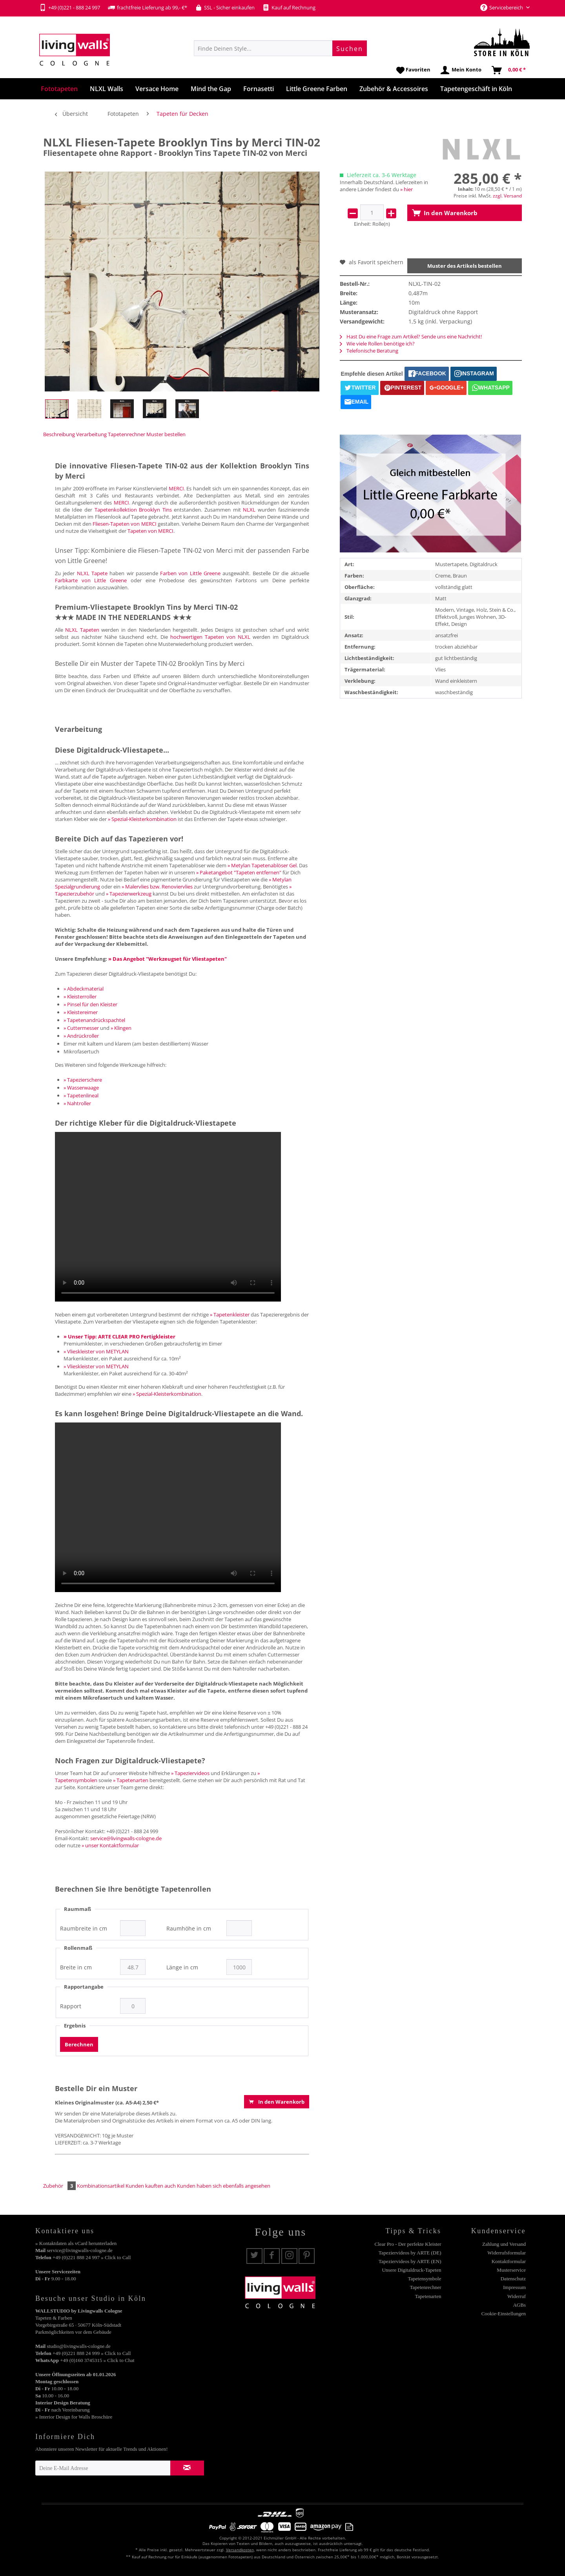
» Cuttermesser (81, 1027)
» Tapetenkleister (230, 1314)
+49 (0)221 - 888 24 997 (69, 7)
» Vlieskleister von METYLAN (96, 1351)
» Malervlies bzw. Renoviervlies (157, 886)
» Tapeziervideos (190, 1773)
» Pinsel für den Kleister (90, 1004)
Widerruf (516, 2296)
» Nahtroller (77, 1103)
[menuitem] (280, 48)
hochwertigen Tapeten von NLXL (210, 636)
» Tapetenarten (130, 1780)
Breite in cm (76, 1967)
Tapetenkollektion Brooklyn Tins (133, 509)
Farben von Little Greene (190, 573)
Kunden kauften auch (151, 2185)
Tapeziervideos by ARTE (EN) (410, 2261)
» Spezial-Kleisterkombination (142, 819)
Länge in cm (182, 1967)
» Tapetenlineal (81, 1095)
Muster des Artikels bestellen (464, 265)
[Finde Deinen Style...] (280, 48)
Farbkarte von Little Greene (91, 580)
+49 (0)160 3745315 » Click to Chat (97, 2360)
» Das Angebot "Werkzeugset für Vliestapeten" (167, 958)
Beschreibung (59, 434)
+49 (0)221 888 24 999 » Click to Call (92, 2353)
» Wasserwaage (81, 1087)
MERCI (176, 488)
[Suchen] (349, 48)
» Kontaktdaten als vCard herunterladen (76, 2243)
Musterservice (511, 2270)
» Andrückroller (81, 1035)
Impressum (514, 2287)
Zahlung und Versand (504, 2244)
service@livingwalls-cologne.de (126, 1838)
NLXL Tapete (92, 573)
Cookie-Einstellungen (503, 2313)
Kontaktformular (509, 2261)
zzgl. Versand (507, 195)
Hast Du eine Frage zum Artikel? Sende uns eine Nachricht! (411, 336)
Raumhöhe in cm (188, 1928)
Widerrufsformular (506, 2253)
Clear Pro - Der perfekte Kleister (407, 2244)
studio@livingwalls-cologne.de (79, 2346)
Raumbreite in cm (83, 1928)
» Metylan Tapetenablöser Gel (262, 865)
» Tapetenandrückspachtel (94, 1020)
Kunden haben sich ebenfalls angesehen (223, 2185)
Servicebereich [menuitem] (502, 7)
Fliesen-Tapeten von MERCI (124, 523)
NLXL (249, 509)
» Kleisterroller (80, 996)
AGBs (519, 2305)
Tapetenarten (428, 2296)
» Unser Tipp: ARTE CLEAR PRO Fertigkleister (119, 1336)
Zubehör (60, 2185)
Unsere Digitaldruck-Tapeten (411, 2270)
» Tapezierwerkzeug (128, 893)
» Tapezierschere (83, 1079)
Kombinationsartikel (100, 2185)
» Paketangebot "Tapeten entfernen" (238, 872)
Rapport (70, 2006)
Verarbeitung (91, 434)
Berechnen (79, 2044)
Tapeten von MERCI (150, 530)
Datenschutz (513, 2279)
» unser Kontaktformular (110, 1845)
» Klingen (121, 1027)
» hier (406, 189)
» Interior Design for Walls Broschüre (73, 2417)
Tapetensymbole (424, 2279)
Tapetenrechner (126, 434)
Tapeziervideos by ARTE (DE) (410, 2253)
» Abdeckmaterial (84, 988)
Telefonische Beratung (369, 350)
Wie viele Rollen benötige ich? (377, 343)
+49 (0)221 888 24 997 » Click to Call (92, 2257)
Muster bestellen (166, 434)
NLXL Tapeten (82, 629)
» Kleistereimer (81, 1012)
